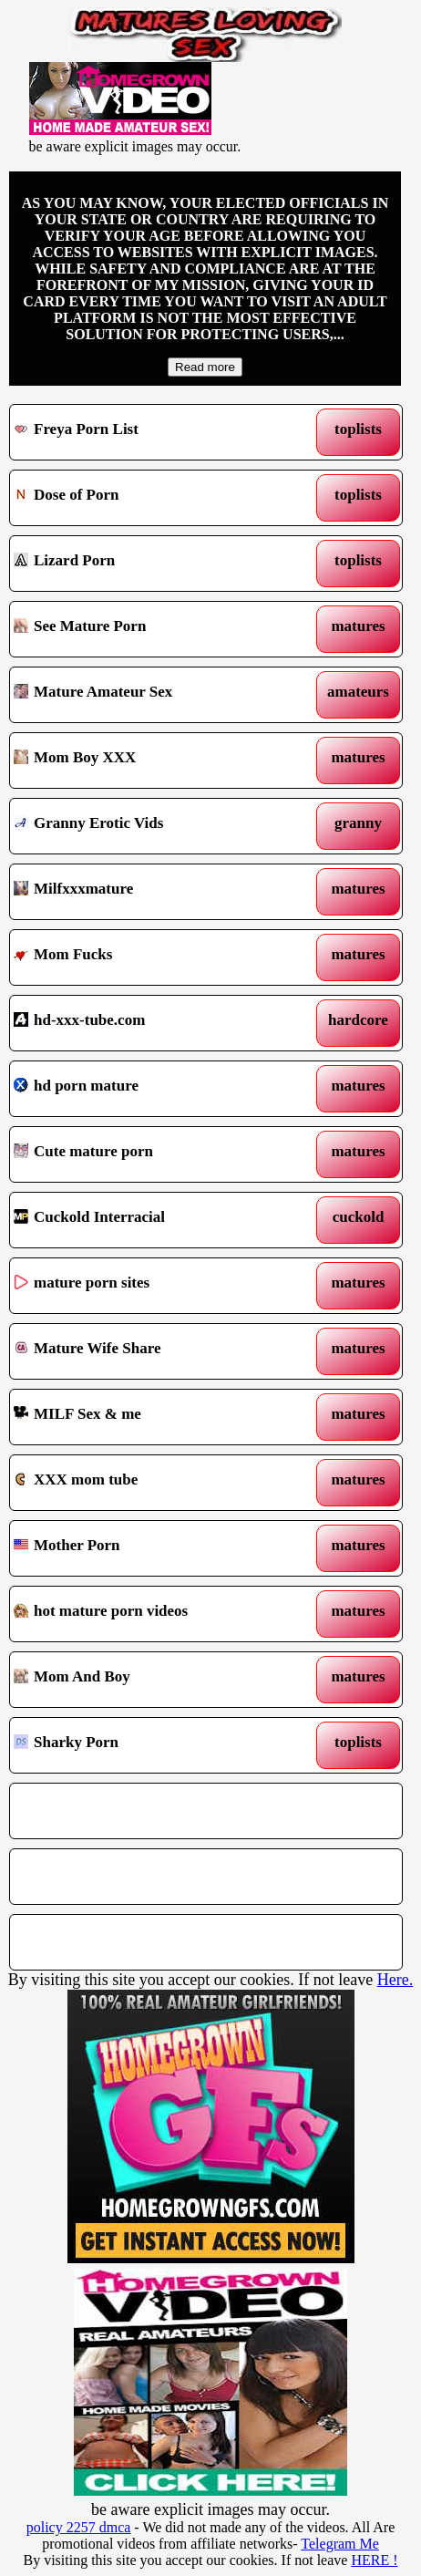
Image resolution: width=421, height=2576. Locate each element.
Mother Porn (155, 1548)
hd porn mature (155, 1088)
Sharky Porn (155, 1745)
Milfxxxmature (155, 892)
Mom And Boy (155, 1679)
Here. (395, 1980)
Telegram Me (340, 2543)
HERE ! (374, 2560)
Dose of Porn (155, 498)
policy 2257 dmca (78, 2527)
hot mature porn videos (155, 1614)
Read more (205, 367)
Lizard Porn (155, 563)
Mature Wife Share (155, 1351)
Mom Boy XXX (155, 760)
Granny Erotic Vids (155, 826)
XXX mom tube (155, 1482)
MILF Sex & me (155, 1417)
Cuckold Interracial (155, 1220)
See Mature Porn (155, 629)
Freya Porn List (155, 432)
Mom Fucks (155, 957)
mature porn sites (155, 1285)
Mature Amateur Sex (155, 695)
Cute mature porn (155, 1154)
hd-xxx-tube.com (155, 1023)
